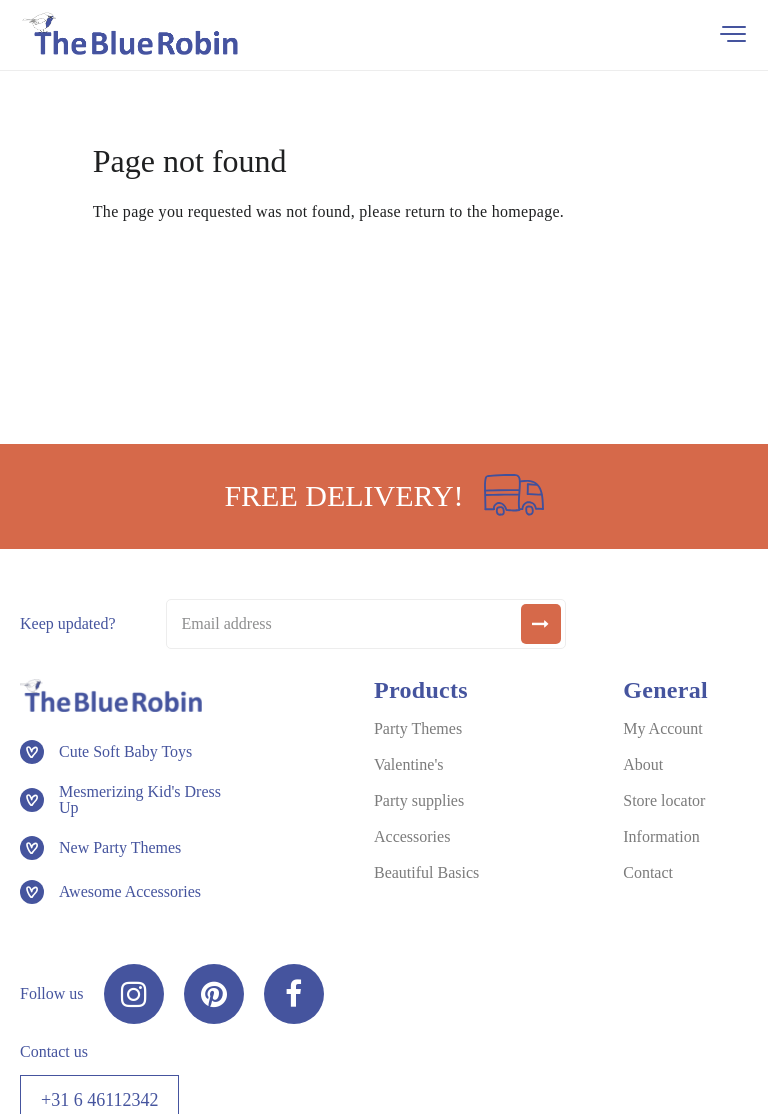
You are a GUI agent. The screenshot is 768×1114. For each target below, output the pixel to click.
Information (661, 836)
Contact (648, 872)
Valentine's (409, 764)
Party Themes (418, 728)
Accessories (412, 836)
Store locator (664, 800)
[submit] (541, 624)
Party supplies (419, 800)
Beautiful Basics (426, 872)
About (643, 764)
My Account (663, 728)
